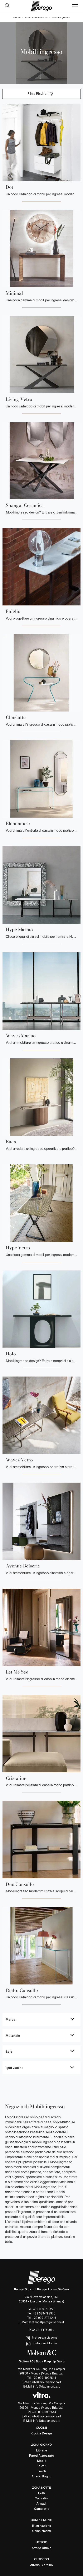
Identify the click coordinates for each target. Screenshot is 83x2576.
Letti (41, 2493)
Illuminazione (41, 2526)
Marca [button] (10, 2019)
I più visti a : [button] (14, 2068)
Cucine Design (41, 2433)
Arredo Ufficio (41, 2548)
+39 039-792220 (44, 2309)
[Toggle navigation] (75, 6)
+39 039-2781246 (44, 2317)
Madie (41, 2461)
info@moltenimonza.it (46, 2382)
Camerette (41, 2509)
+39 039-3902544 (44, 2377)
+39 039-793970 (44, 2313)
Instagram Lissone (41, 2338)
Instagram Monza (41, 2344)
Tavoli (41, 2471)
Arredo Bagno (41, 2476)
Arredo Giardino (41, 2565)
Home (16, 17)
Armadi (41, 2504)
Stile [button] (9, 2051)
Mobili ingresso (61, 17)
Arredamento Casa (36, 17)
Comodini (41, 2498)
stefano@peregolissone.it (46, 2322)
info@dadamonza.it (46, 2386)
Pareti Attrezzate (41, 2456)
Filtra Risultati (41, 94)
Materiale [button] (13, 2035)
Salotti (41, 2466)
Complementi (41, 2531)
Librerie (41, 2450)
